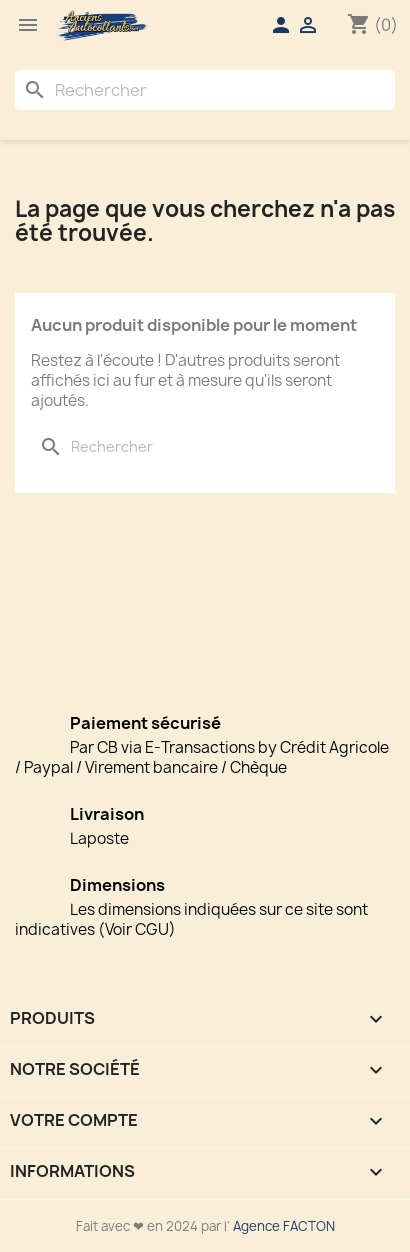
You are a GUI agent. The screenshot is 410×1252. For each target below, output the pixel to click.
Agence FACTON (284, 1226)
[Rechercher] (205, 90)
